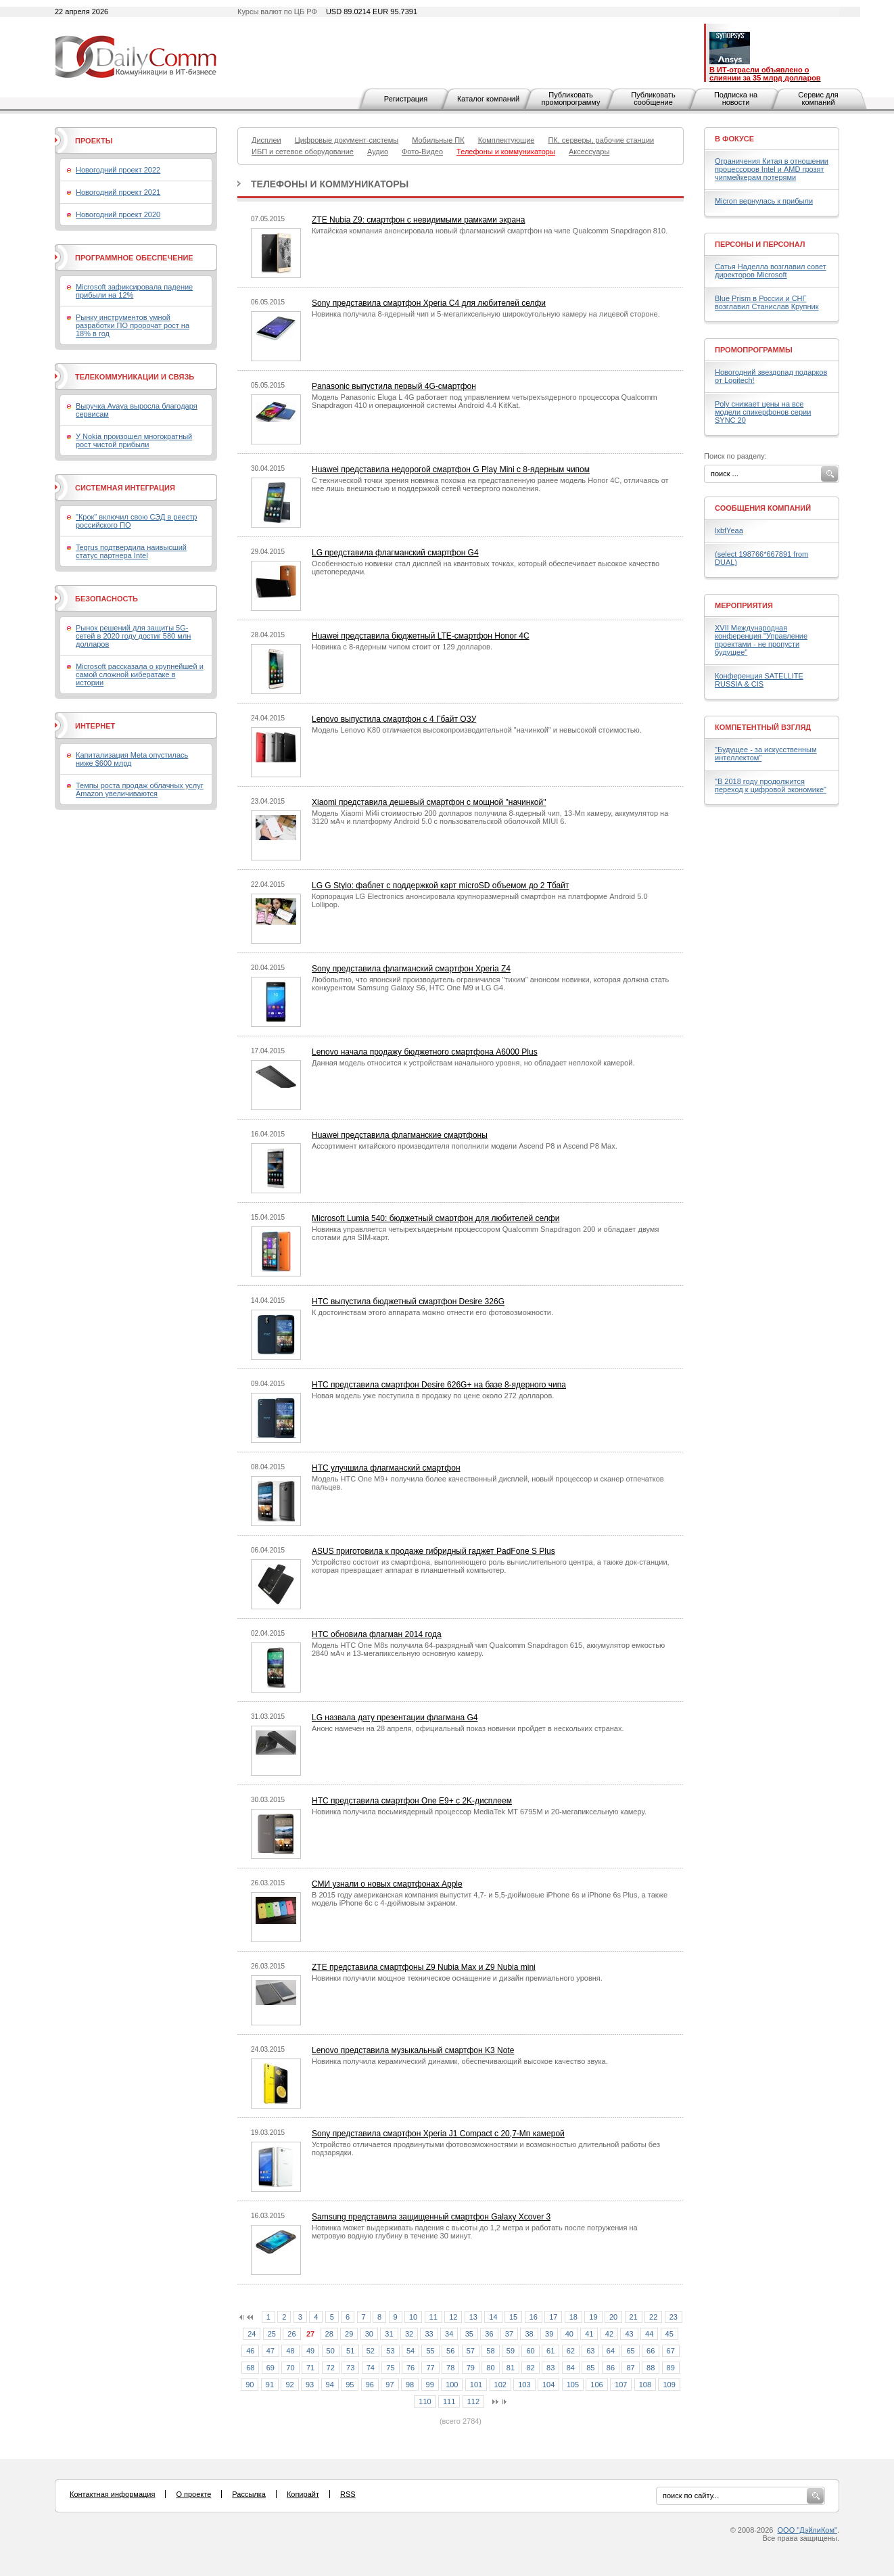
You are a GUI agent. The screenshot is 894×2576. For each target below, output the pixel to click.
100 (452, 2384)
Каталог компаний (488, 99)
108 (645, 2384)
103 (524, 2384)
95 (350, 2384)
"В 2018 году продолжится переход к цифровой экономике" (770, 785)
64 (611, 2351)
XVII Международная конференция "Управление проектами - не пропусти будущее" (761, 640)
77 (430, 2368)
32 (409, 2334)
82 (530, 2368)
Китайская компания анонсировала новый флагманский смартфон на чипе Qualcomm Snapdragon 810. (489, 231)
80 (490, 2368)
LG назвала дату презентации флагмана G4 (394, 1717)
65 (630, 2351)
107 (621, 2384)
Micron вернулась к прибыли (764, 201)
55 (430, 2351)
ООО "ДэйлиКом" (807, 2530)
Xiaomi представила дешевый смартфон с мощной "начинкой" (429, 802)
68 (250, 2368)
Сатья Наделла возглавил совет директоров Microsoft (770, 270)
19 (593, 2317)
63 (590, 2351)
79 (471, 2368)
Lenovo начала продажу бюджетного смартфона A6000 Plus (425, 1052)
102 (500, 2384)
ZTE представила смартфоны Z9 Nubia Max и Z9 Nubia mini (424, 1967)
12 (453, 2317)
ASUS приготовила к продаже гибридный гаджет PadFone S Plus (433, 1551)
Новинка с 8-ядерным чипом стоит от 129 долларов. (402, 647)
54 (410, 2351)
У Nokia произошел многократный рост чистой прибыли (134, 440)
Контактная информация (112, 2494)
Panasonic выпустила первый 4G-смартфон (394, 386)
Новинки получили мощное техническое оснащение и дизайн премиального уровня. (457, 1978)
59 (511, 2351)
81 (511, 2368)
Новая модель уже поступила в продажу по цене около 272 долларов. (433, 1396)
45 (669, 2334)
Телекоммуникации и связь (134, 377)
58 (490, 2351)
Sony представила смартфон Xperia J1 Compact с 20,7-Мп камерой (438, 2133)
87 (630, 2368)
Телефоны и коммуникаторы (329, 184)
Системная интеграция (125, 488)
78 (450, 2368)
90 (249, 2384)
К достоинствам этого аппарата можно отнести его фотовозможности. (432, 1312)
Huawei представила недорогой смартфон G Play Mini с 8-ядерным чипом (451, 469)
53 (390, 2351)
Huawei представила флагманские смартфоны (400, 1135)
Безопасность (106, 599)
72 (331, 2368)
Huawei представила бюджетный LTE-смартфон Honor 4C (421, 636)
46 (250, 2351)
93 (310, 2384)
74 (371, 2368)
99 (430, 2384)
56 (450, 2351)
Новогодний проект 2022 (118, 170)
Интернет (95, 726)
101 (476, 2384)
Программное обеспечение (134, 258)
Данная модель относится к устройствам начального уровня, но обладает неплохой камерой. (473, 1063)
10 (413, 2317)
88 (650, 2368)
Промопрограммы (754, 350)
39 (549, 2334)
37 (509, 2334)
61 (550, 2351)
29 (349, 2334)
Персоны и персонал (760, 244)
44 (649, 2334)
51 (350, 2351)
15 (513, 2317)
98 (410, 2384)
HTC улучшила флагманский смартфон (386, 1468)
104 (548, 2384)
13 (473, 2317)
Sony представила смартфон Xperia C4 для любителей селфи (429, 303)
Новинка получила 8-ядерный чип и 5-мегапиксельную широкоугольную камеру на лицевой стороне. (486, 314)
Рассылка (249, 2494)
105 (573, 2384)
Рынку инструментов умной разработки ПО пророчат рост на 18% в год (132, 325)
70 (290, 2368)
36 (489, 2334)
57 (471, 2351)
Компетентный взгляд (763, 727)
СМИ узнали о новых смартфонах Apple (387, 1884)
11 (433, 2317)
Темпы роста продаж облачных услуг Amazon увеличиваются (140, 789)
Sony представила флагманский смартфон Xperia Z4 (411, 968)
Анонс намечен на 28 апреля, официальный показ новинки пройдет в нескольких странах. (468, 1728)
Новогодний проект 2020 (118, 214)
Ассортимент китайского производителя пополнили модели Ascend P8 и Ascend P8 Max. (464, 1146)
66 (650, 2351)
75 (390, 2368)
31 (389, 2334)
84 (571, 2368)
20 (613, 2317)
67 (671, 2351)
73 (350, 2368)
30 (369, 2334)
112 (473, 2401)
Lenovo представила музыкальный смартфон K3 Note (413, 2050)
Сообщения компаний (763, 508)
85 (590, 2368)
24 (252, 2334)
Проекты (93, 141)
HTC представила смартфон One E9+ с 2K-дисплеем (412, 1801)
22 (653, 2317)
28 (329, 2334)
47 (270, 2351)
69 (270, 2368)
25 (272, 2334)
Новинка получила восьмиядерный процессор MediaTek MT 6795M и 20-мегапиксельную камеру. (479, 1812)
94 (330, 2384)
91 (270, 2384)
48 (290, 2351)
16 (534, 2317)
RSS (348, 2494)
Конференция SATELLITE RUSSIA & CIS (759, 680)
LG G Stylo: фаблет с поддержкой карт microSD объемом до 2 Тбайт (440, 885)
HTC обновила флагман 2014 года (377, 1634)
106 (596, 2384)
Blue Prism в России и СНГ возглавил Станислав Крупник (767, 302)
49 (310, 2351)
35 (469, 2334)
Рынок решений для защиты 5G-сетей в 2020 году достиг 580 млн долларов (133, 636)
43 (629, 2334)
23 (673, 2317)
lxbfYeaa (729, 530)
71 (310, 2368)
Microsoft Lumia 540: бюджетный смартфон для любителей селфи (435, 1218)
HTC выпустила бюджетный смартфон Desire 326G (408, 1301)
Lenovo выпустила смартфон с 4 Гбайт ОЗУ (394, 719)
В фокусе (734, 139)
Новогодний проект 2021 (118, 192)
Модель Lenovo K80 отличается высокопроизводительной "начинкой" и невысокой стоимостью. (477, 730)
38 (529, 2334)
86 (611, 2368)
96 (370, 2384)
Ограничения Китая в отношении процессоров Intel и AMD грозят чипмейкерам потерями (771, 169)
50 (331, 2351)
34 (449, 2334)
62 (571, 2351)
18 (573, 2317)
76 (410, 2368)
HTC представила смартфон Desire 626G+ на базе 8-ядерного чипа (439, 1384)
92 (289, 2384)
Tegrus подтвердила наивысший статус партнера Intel (131, 551)
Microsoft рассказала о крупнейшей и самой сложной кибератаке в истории (140, 674)
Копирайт (303, 2494)
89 (671, 2368)
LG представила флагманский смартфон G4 (395, 552)
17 (553, 2317)
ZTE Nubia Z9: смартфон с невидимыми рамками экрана (418, 220)
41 (589, 2334)
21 (634, 2317)
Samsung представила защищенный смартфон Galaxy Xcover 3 (431, 2217)
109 (669, 2384)
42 (609, 2334)
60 (530, 2351)
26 (291, 2334)
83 (550, 2368)
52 (371, 2351)
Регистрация (405, 99)
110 (425, 2401)
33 (429, 2334)
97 (389, 2384)
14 (493, 2317)
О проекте (193, 2494)
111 (449, 2401)
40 (569, 2334)
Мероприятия (744, 605)
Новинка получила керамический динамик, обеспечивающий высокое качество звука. (460, 2061)
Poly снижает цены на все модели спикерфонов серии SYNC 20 (763, 412)
